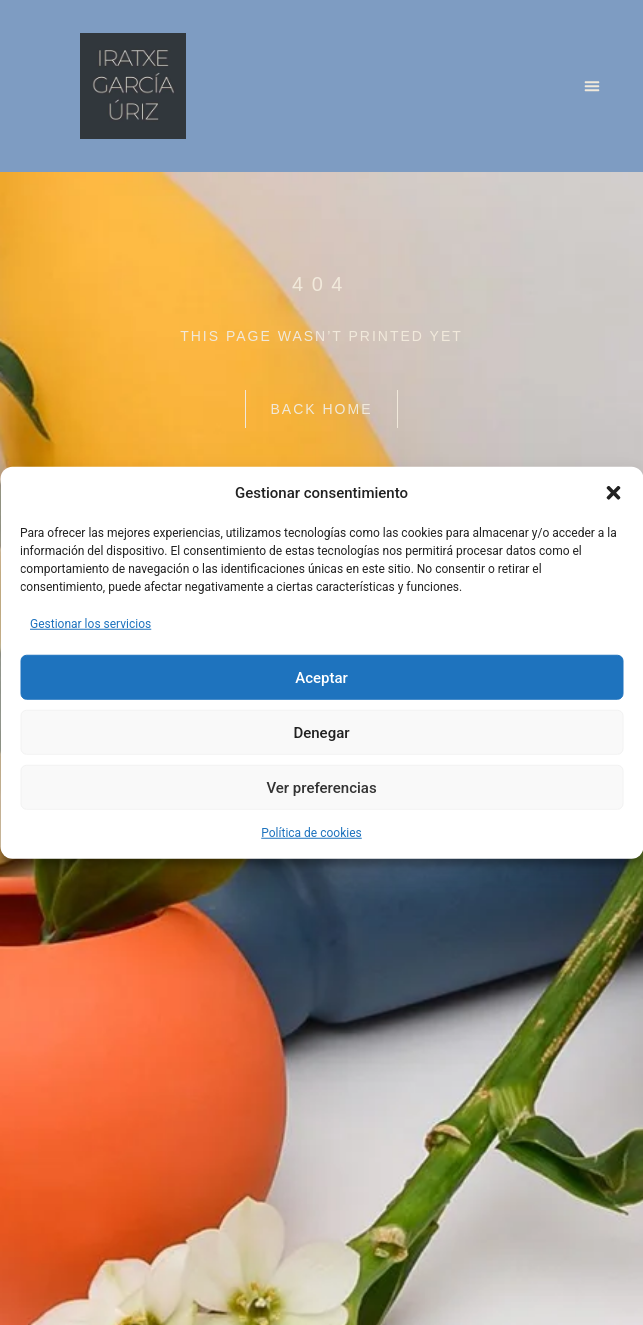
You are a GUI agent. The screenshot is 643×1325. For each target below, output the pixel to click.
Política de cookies (311, 833)
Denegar (321, 732)
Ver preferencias (321, 787)
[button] (613, 493)
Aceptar (321, 677)
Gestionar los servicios (90, 624)
